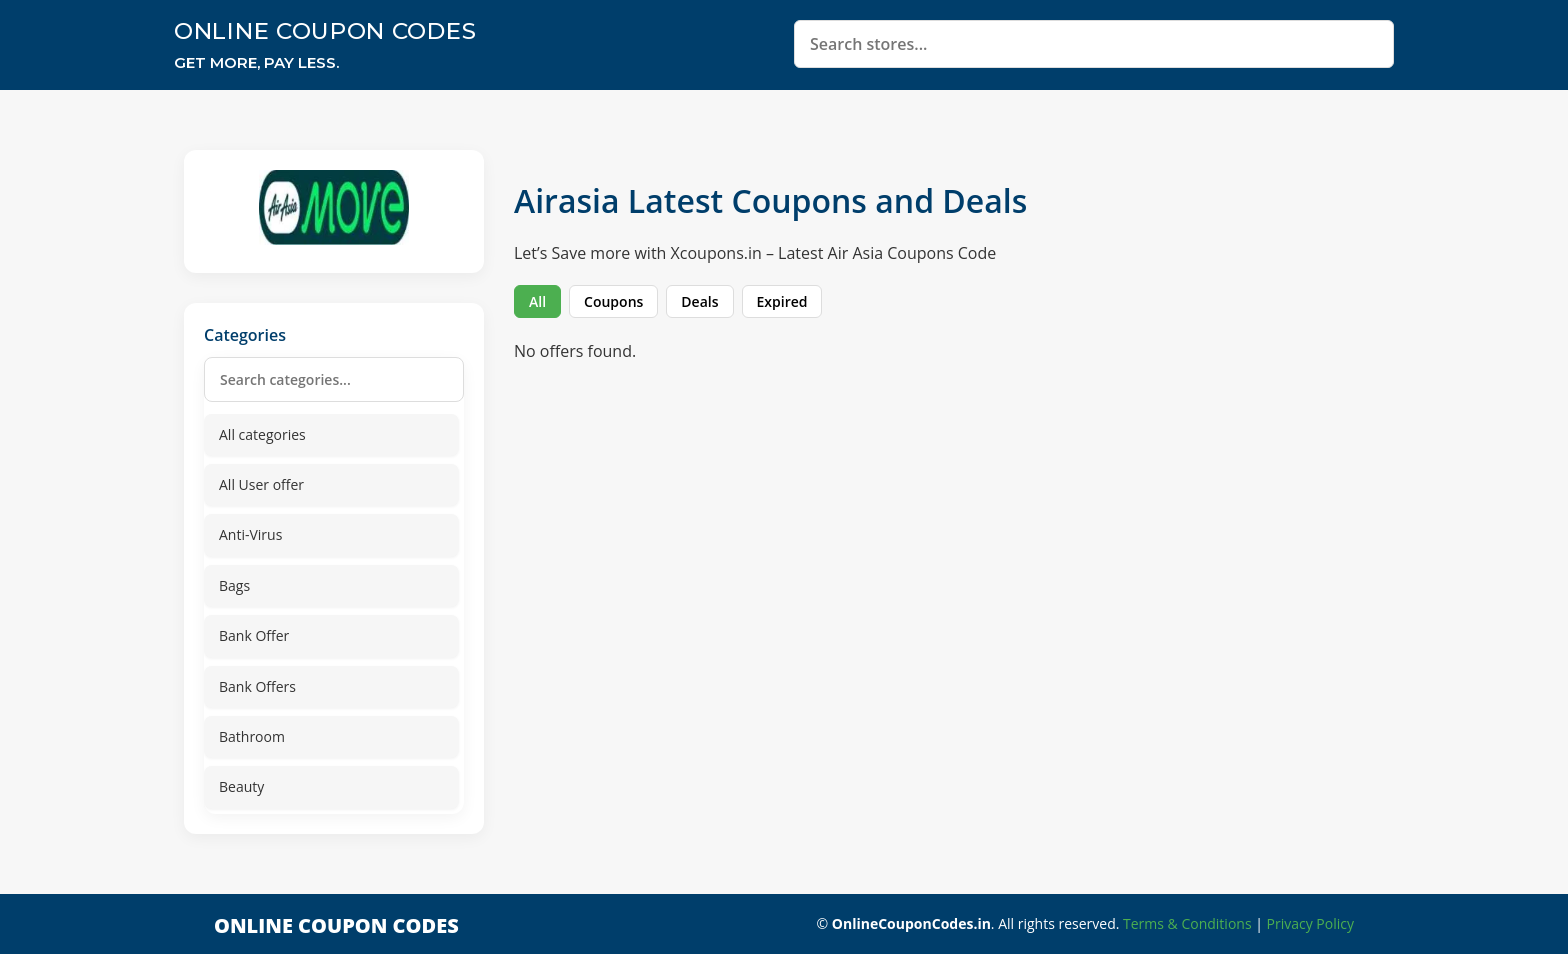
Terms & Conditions (1187, 923)
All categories (262, 434)
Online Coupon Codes (325, 31)
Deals (699, 301)
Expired (782, 301)
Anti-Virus (250, 534)
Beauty (241, 786)
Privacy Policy (1310, 923)
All (537, 301)
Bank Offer (254, 635)
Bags (234, 585)
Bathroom (252, 736)
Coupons (613, 301)
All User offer (261, 484)
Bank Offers (257, 686)
